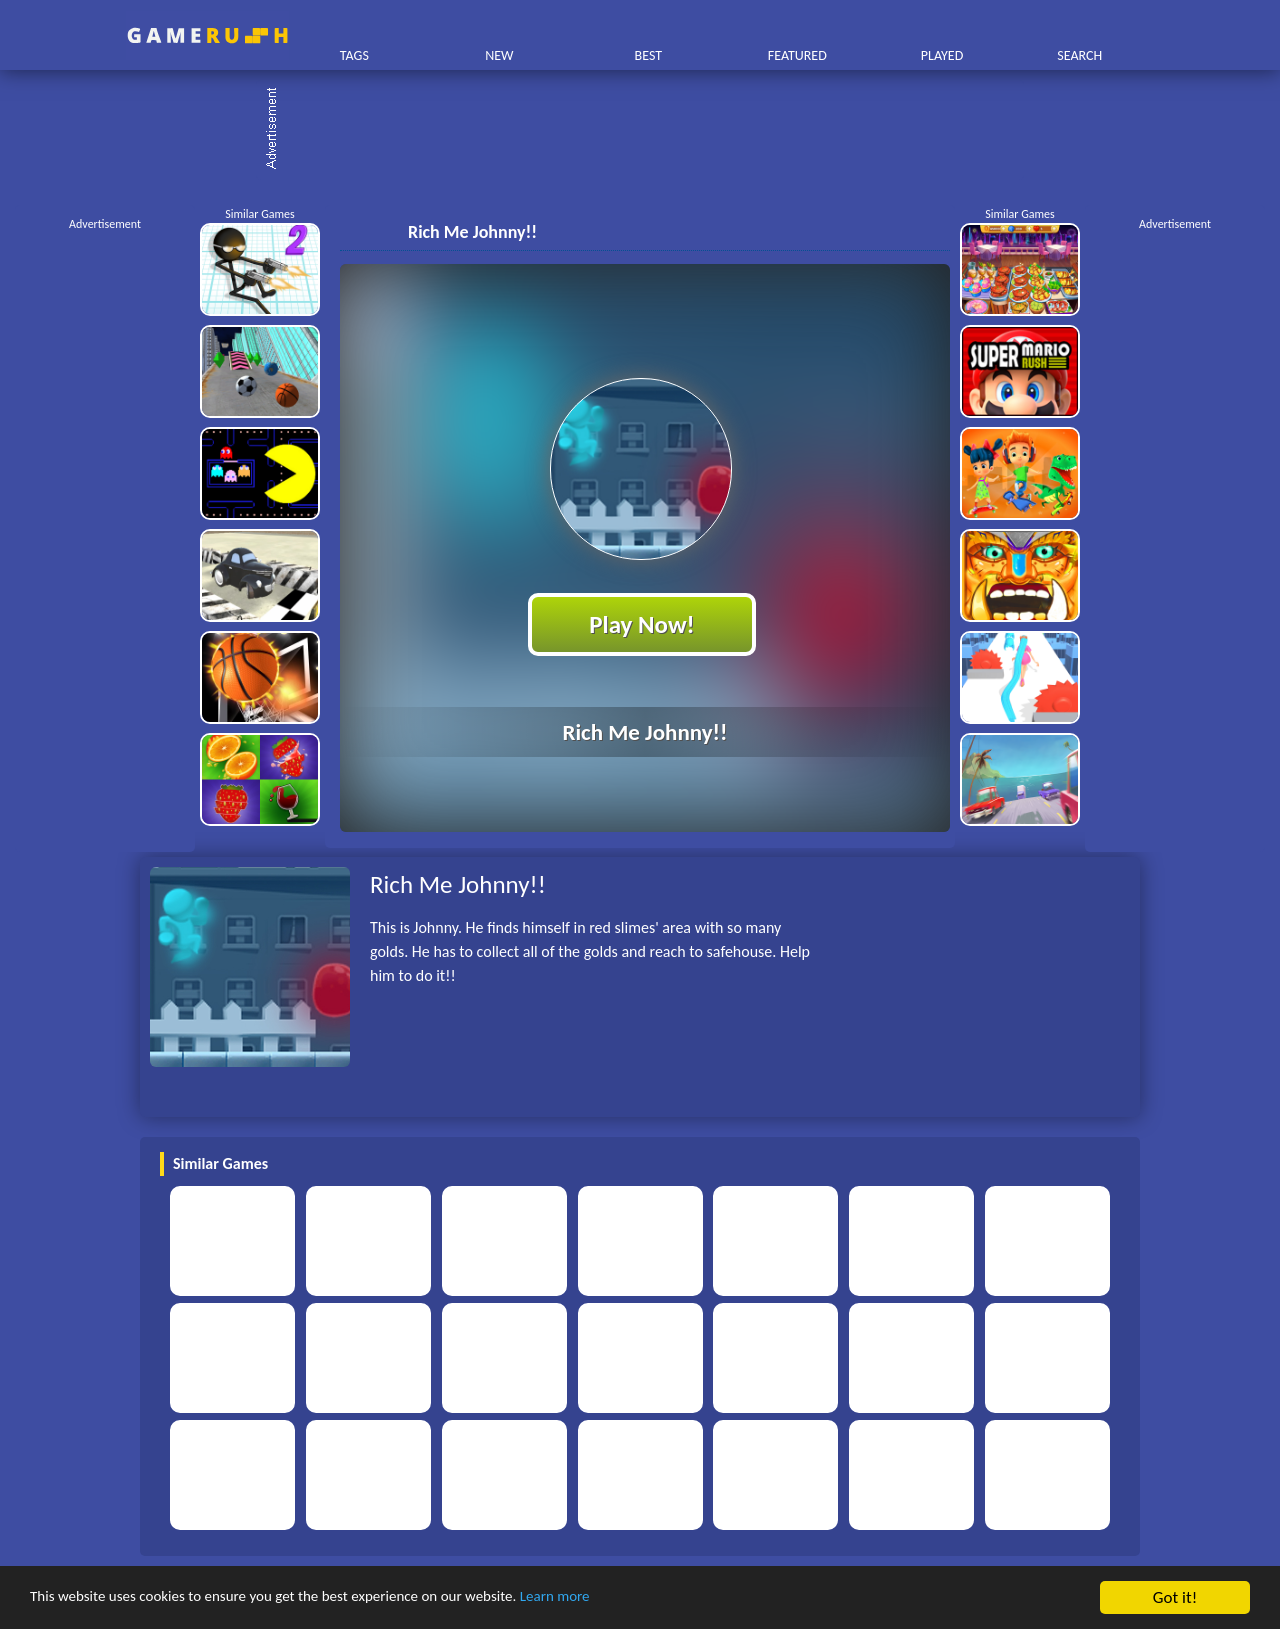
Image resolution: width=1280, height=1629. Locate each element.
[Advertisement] (650, 130)
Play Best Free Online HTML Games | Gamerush (207, 35)
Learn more (624, 1599)
